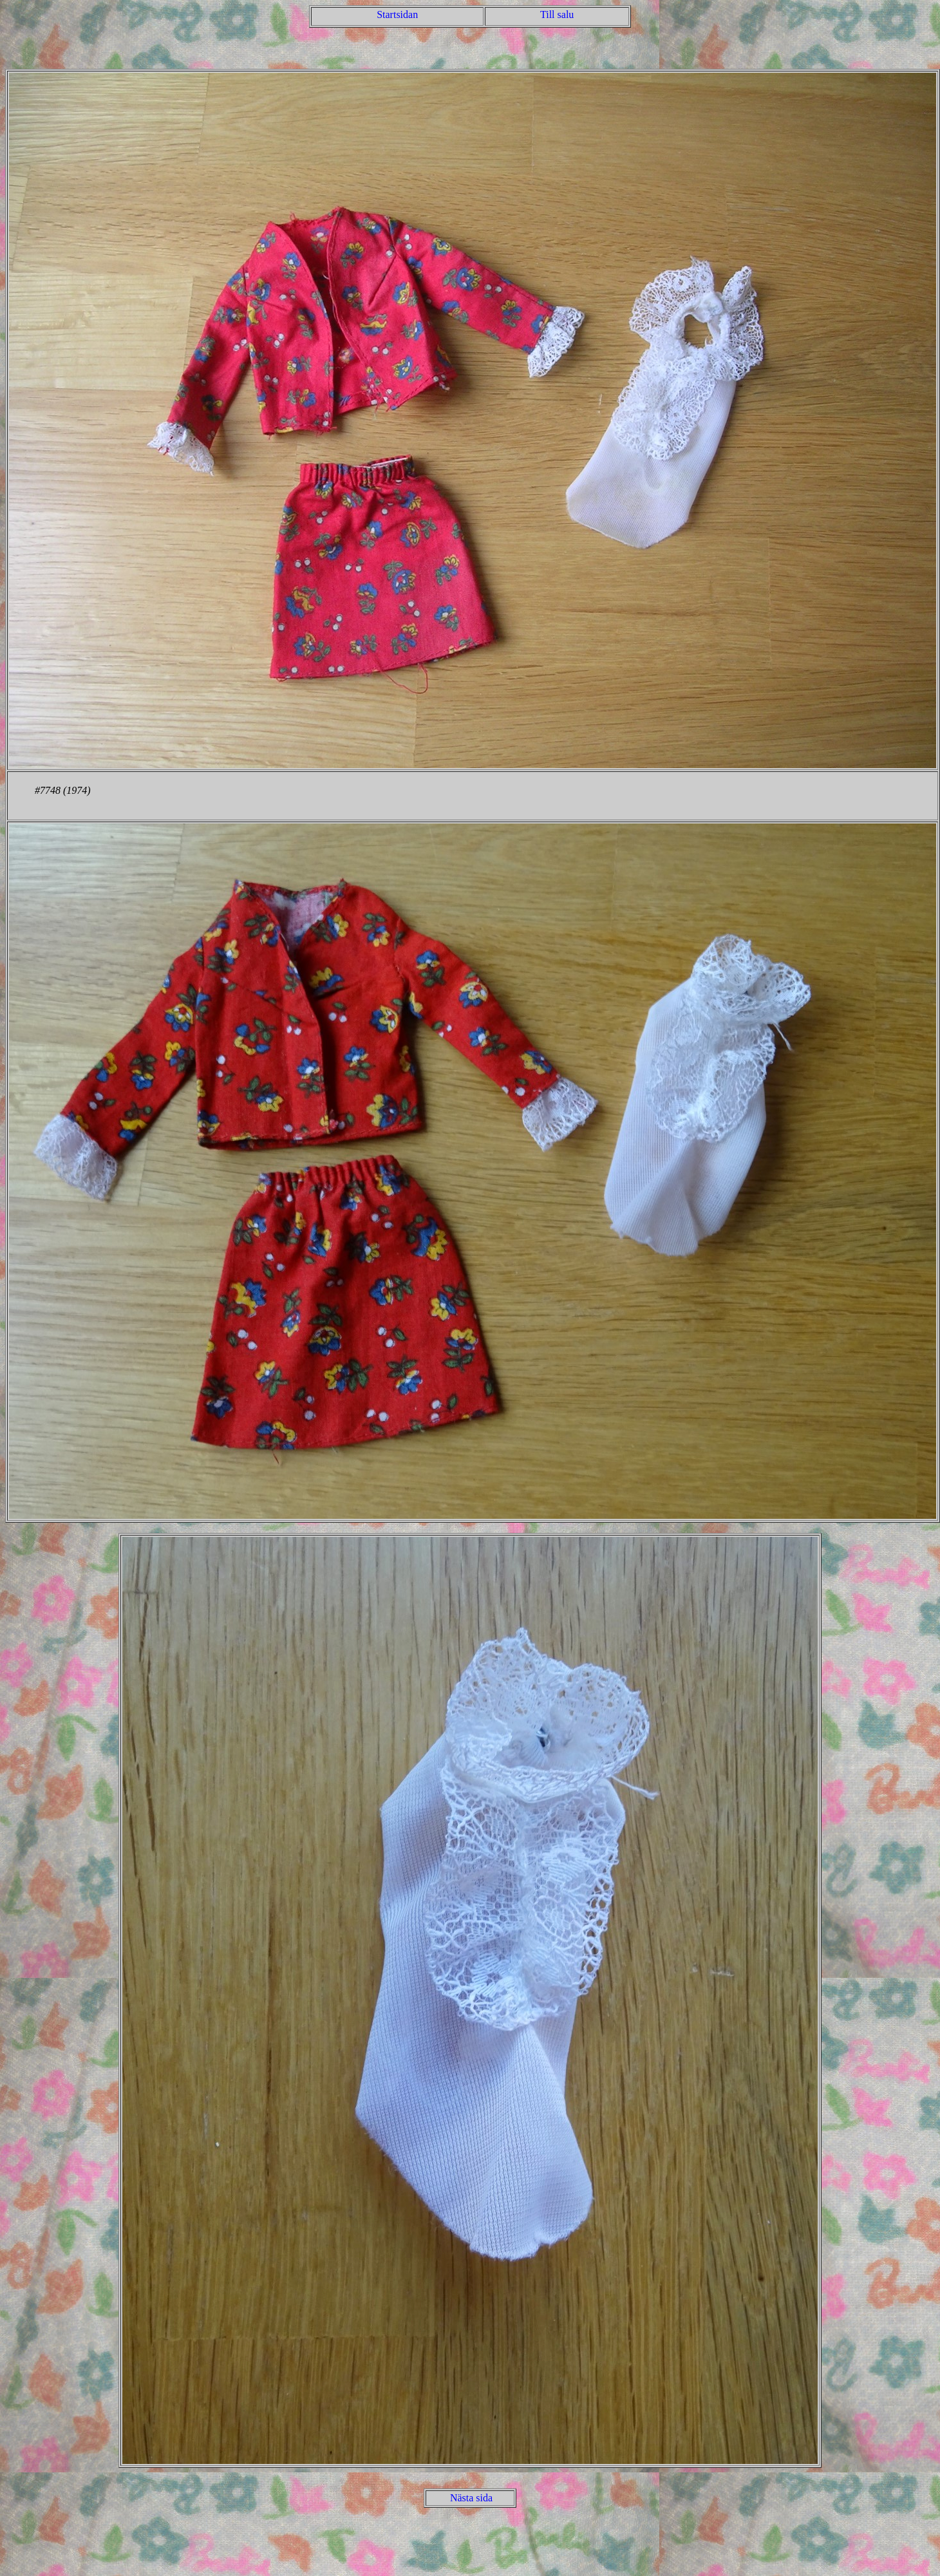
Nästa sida (471, 2497)
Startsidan (397, 14)
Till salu (557, 14)
